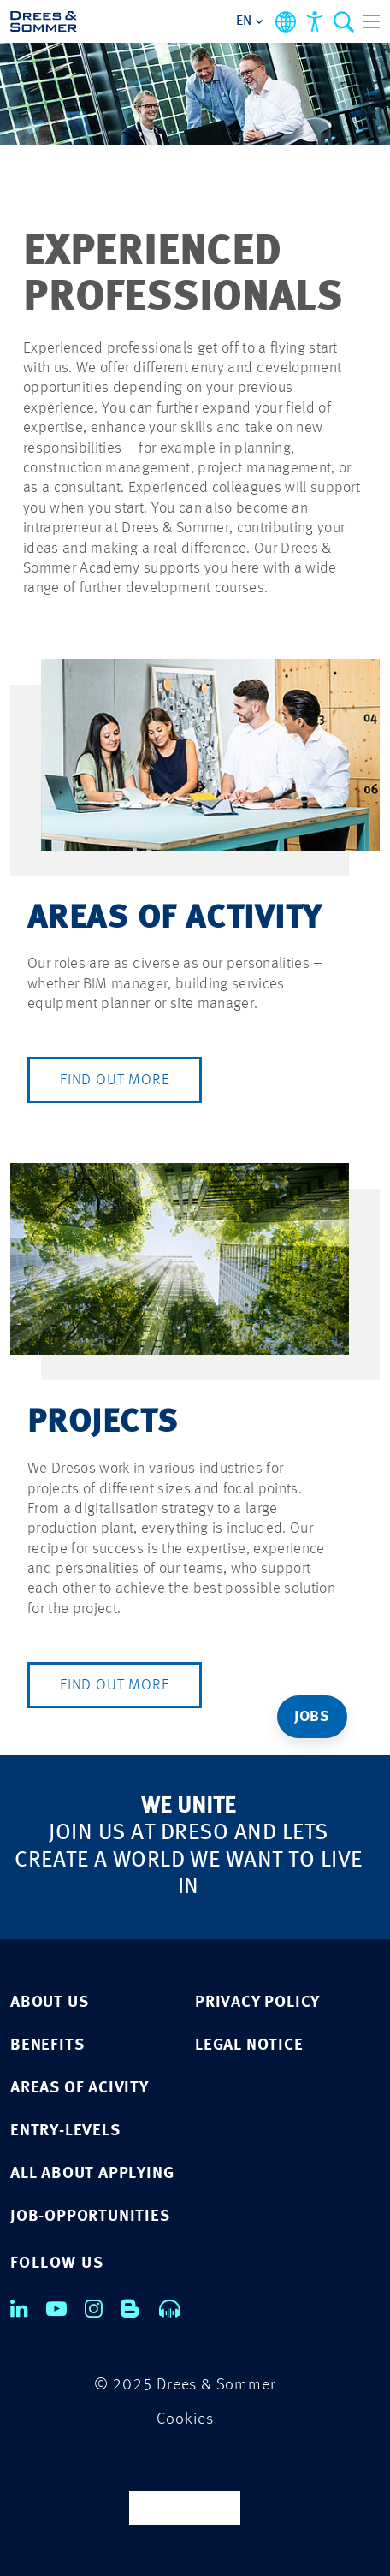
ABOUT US (49, 2003)
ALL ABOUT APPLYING (92, 2174)
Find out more (114, 1080)
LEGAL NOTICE (249, 2046)
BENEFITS (47, 2046)
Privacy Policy (257, 2003)
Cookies (185, 2420)
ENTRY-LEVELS (65, 2131)
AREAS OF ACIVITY (79, 2088)
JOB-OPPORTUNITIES (90, 2217)
